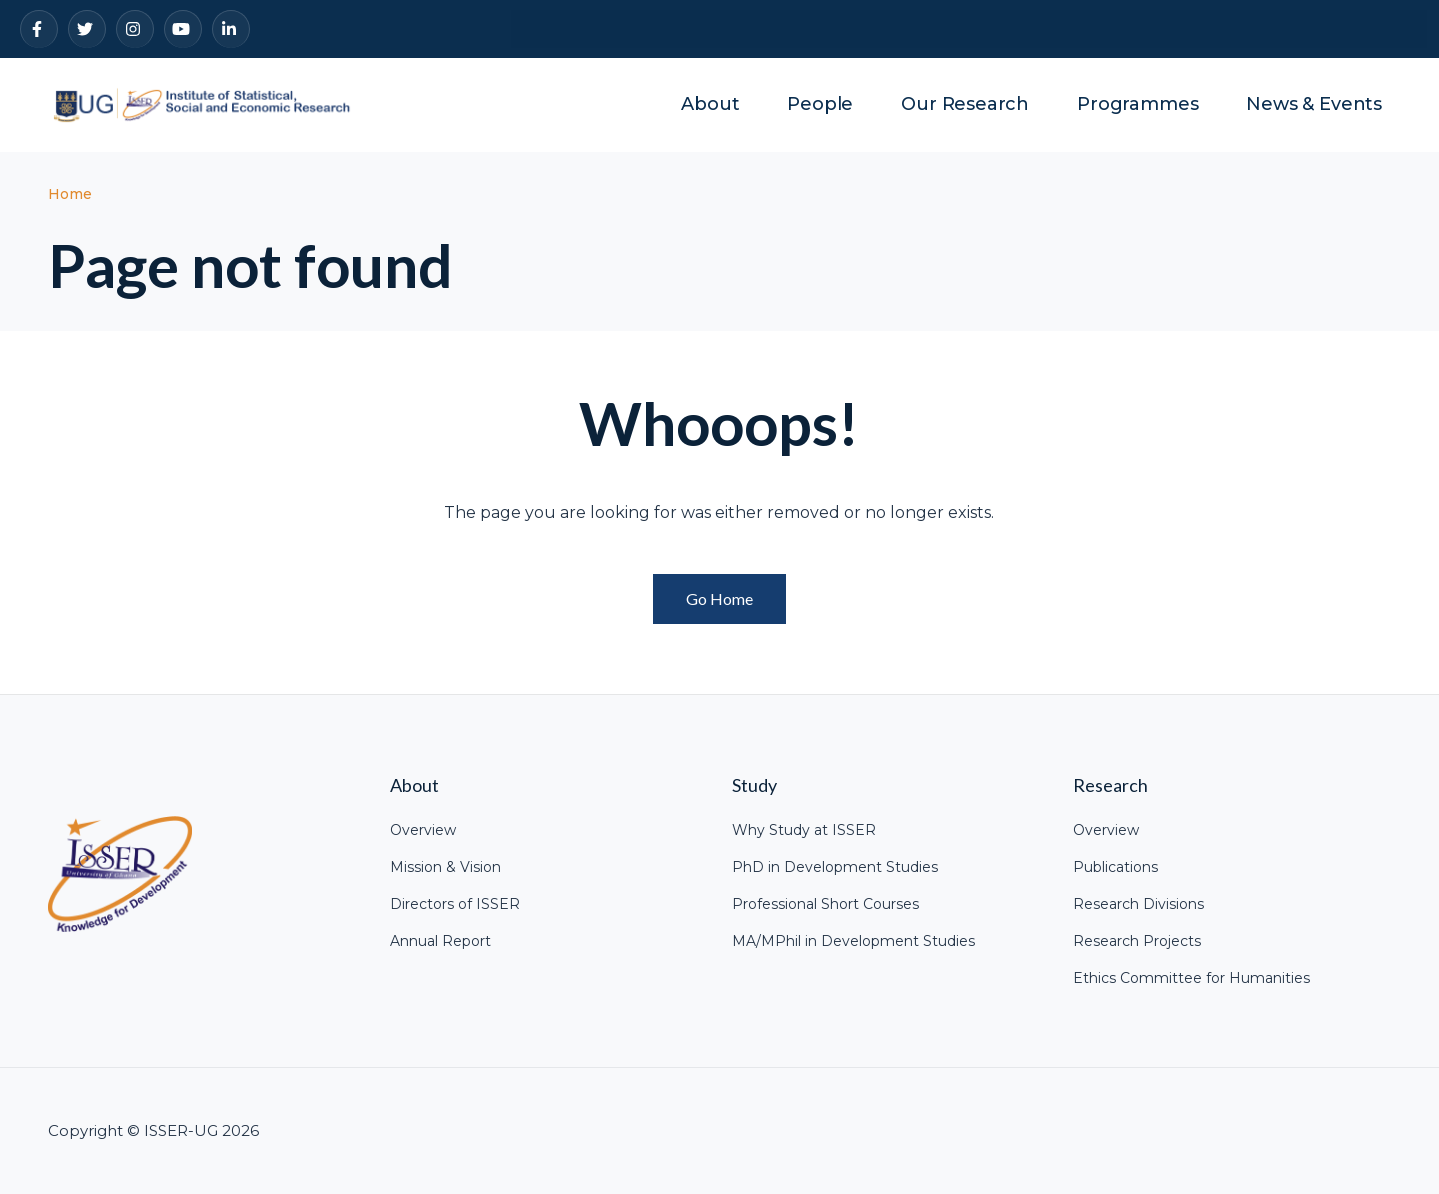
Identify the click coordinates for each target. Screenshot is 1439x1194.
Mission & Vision (445, 867)
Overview (423, 830)
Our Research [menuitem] (965, 104)
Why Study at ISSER (804, 830)
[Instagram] (135, 29)
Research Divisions (1138, 904)
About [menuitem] (710, 104)
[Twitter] (87, 29)
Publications (1115, 867)
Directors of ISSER (455, 904)
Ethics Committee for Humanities (1191, 978)
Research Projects (1137, 941)
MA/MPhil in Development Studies (853, 941)
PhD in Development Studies (835, 867)
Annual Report (440, 941)
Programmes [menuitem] (1137, 104)
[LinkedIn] (231, 29)
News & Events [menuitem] (1314, 104)
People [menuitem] (820, 104)
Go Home (719, 598)
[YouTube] (183, 29)
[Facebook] (39, 29)
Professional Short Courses (825, 904)
